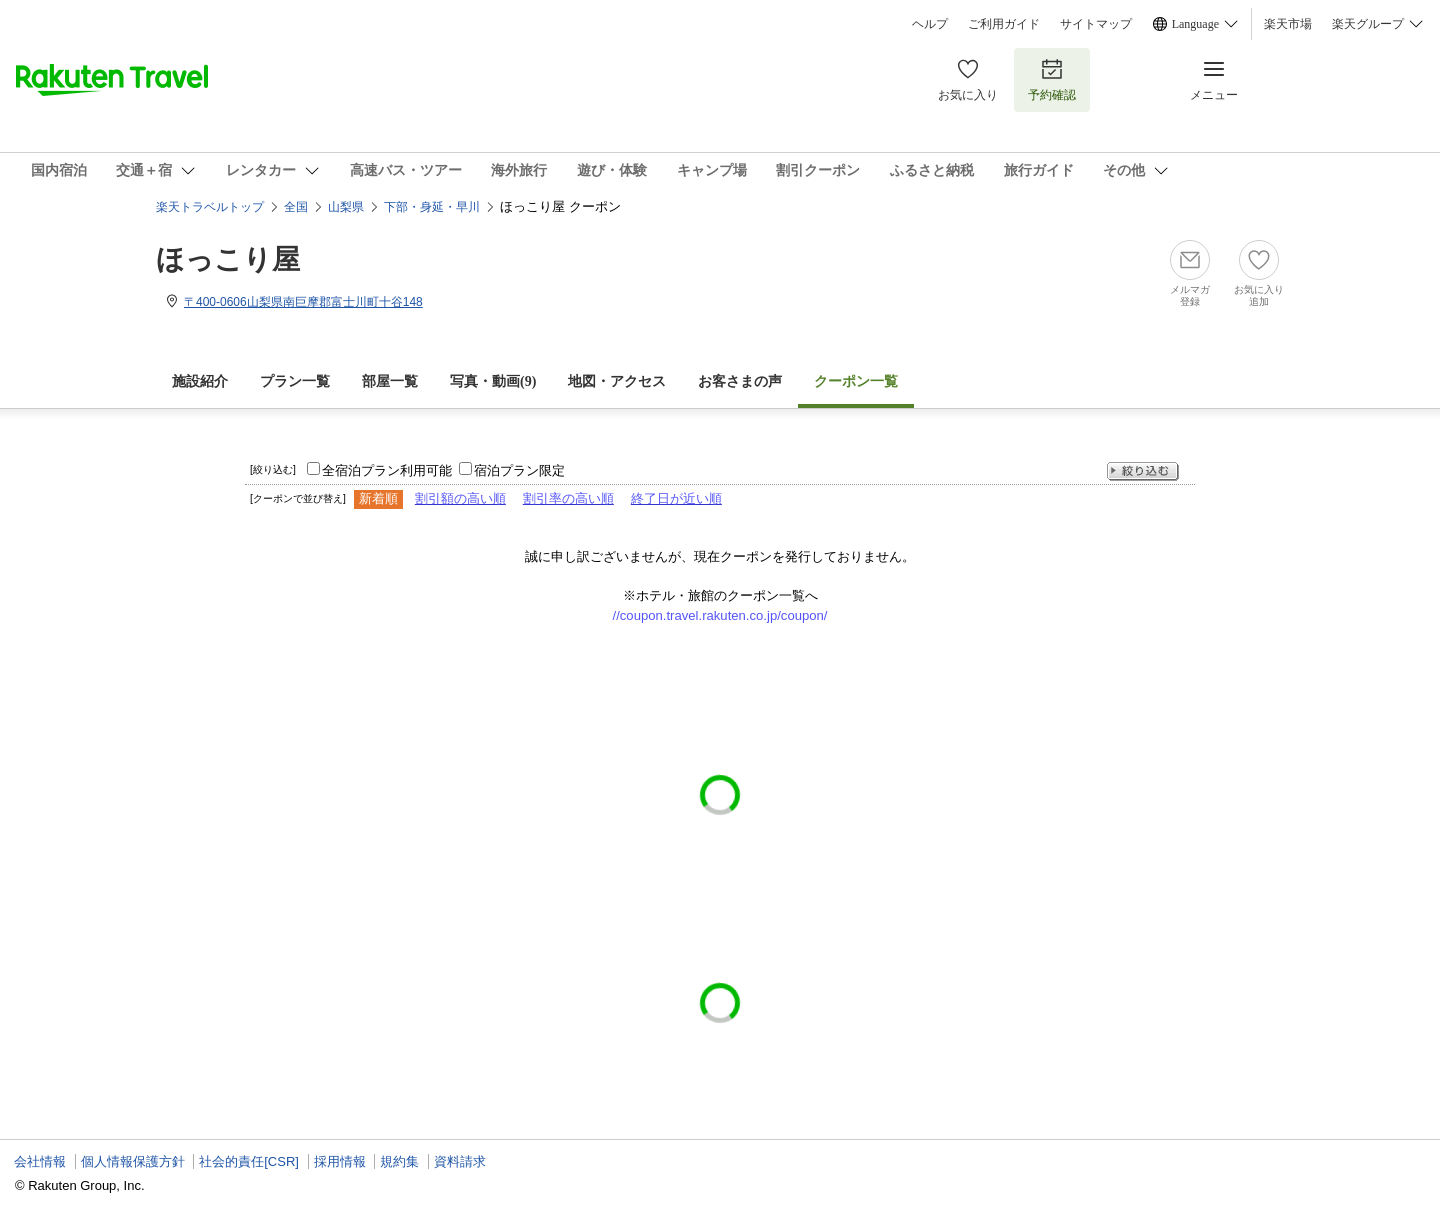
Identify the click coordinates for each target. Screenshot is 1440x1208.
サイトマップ (1096, 24)
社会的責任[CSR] (249, 1161)
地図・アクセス (617, 381)
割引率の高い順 (568, 498)
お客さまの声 (740, 381)
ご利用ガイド (1004, 24)
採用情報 (340, 1161)
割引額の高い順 (460, 498)
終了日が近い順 (676, 498)
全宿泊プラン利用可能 (387, 470)
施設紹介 (200, 381)
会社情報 (40, 1161)
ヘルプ (930, 24)
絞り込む (1143, 471)
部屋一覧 (390, 381)
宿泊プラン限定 (519, 470)
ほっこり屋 (228, 259)
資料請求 (460, 1161)
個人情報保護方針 (133, 1161)
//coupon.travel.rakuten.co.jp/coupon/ (720, 615)
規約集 (399, 1161)
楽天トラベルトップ (210, 207)
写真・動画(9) (493, 381)
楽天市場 (1288, 24)
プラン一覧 (295, 381)
